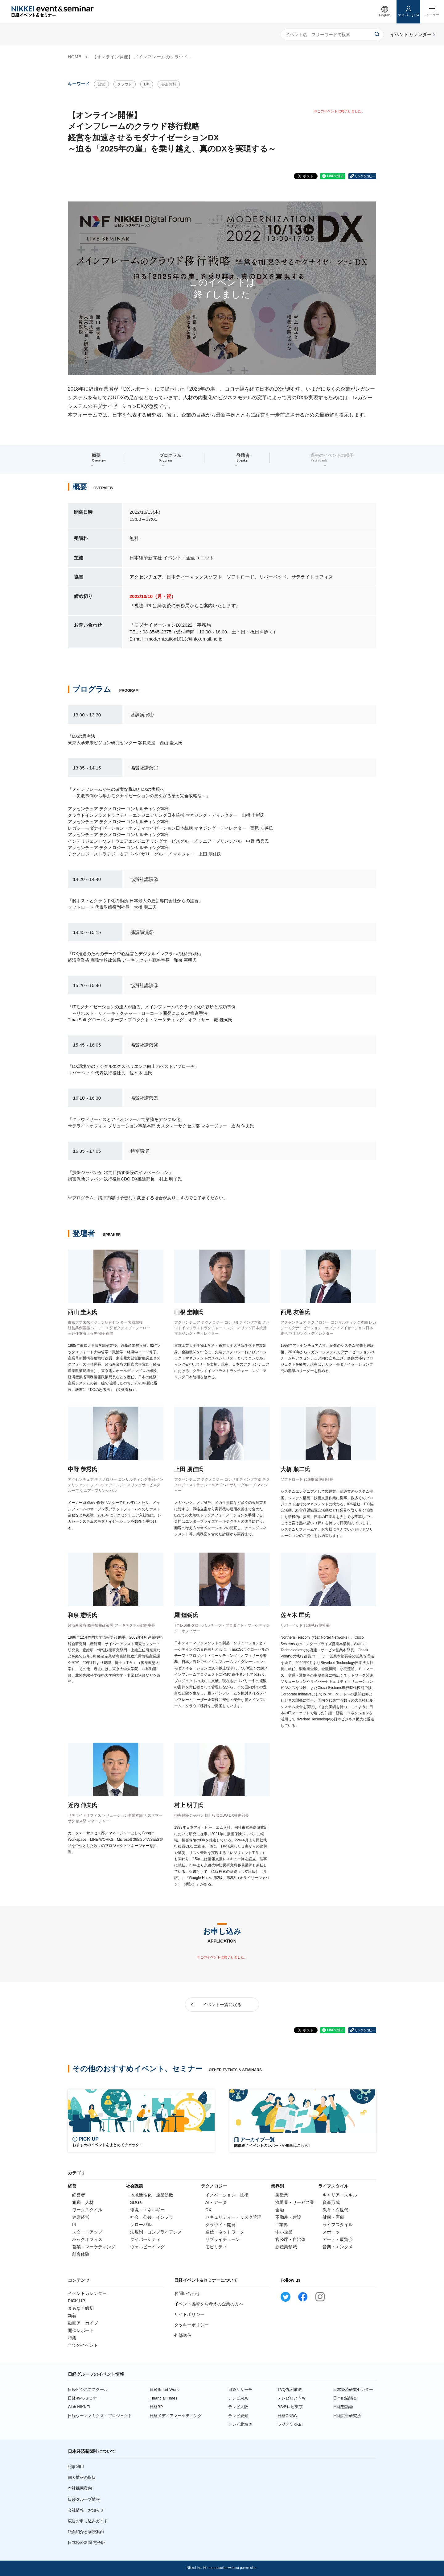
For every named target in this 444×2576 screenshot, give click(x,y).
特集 (72, 2337)
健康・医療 (333, 2217)
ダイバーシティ (145, 2239)
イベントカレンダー (87, 2293)
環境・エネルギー (147, 2209)
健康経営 (80, 2217)
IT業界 (281, 2224)
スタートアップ (87, 2232)
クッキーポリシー (191, 2324)
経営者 (78, 2194)
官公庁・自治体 (290, 2239)
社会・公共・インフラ (151, 2217)
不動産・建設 (288, 2217)
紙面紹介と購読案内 (86, 2531)
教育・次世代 (335, 2209)
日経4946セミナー (84, 2398)
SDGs (136, 2202)
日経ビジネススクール (88, 2389)
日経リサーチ (240, 2389)
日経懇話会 (343, 2406)
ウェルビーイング (147, 2246)
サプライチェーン (222, 2239)
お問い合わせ (187, 2293)
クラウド (124, 84)
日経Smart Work (164, 2389)
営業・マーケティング (93, 2246)
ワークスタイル (87, 2209)
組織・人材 (83, 2202)
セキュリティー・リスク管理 (233, 2217)
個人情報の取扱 (82, 2477)
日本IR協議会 (345, 2398)
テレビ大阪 (238, 2406)
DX (146, 84)
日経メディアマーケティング (176, 2415)
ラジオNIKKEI (290, 2424)
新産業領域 (286, 2246)
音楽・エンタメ (338, 2246)
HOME (74, 56)
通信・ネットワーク (224, 2232)
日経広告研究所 (347, 2415)
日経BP (156, 2406)
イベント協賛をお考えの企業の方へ (208, 2303)
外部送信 (182, 2335)
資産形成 (331, 2202)
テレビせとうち (292, 2398)
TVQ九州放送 (290, 2389)
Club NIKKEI (79, 2406)
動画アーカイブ (83, 2323)
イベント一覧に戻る (222, 2004)
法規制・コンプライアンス (156, 2232)
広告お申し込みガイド (88, 2521)
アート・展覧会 (338, 2239)
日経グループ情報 (84, 2499)
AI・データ (216, 2202)
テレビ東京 (238, 2398)
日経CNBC (287, 2415)
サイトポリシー (189, 2314)
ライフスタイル (338, 2224)
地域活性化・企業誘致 (151, 2194)
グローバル (141, 2224)
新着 (72, 2315)
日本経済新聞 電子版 (86, 2542)
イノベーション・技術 (227, 2194)
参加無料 (168, 84)
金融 (279, 2209)
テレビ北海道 (240, 2424)
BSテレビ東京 (290, 2406)
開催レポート (81, 2330)
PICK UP (76, 2300)
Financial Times (163, 2398)
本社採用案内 (80, 2488)
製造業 (281, 2194)
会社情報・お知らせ (86, 2510)
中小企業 (284, 2232)
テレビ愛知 (238, 2415)
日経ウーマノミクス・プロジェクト (100, 2415)
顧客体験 (80, 2254)
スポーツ (331, 2232)
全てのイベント (83, 2345)
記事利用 (76, 2466)
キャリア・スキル (340, 2194)
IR (74, 2224)
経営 (101, 84)
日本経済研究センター (353, 2389)
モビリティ (216, 2246)
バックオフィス (87, 2239)
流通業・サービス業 (294, 2202)
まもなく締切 (81, 2308)
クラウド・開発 (220, 2224)
